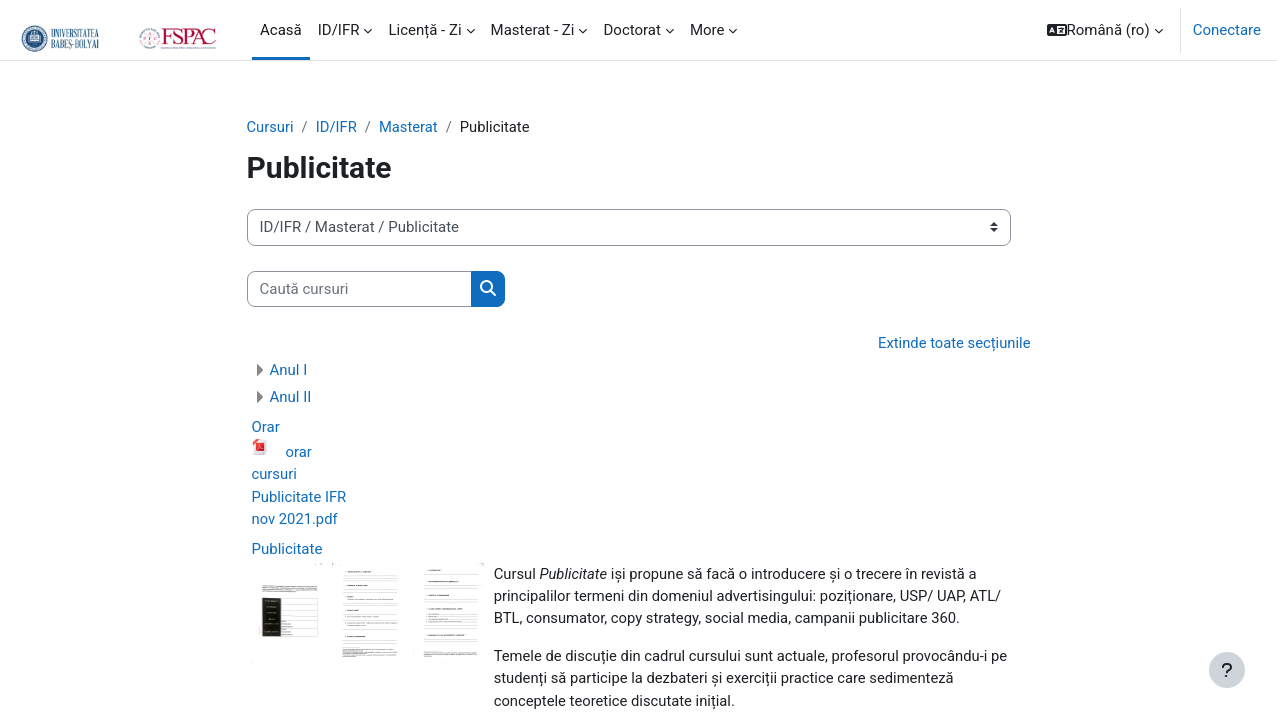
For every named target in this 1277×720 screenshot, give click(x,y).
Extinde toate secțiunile (953, 344)
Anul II (291, 398)
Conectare (1227, 30)
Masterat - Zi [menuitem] (533, 30)
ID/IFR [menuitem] (339, 30)
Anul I (289, 371)
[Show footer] (1227, 670)
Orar (266, 428)
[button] (1105, 30)
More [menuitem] (707, 30)
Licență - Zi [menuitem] (424, 30)
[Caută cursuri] (359, 289)
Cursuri (271, 127)
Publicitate (287, 551)
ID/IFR (338, 127)
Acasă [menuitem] (281, 30)
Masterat (411, 127)
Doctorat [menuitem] (631, 30)
